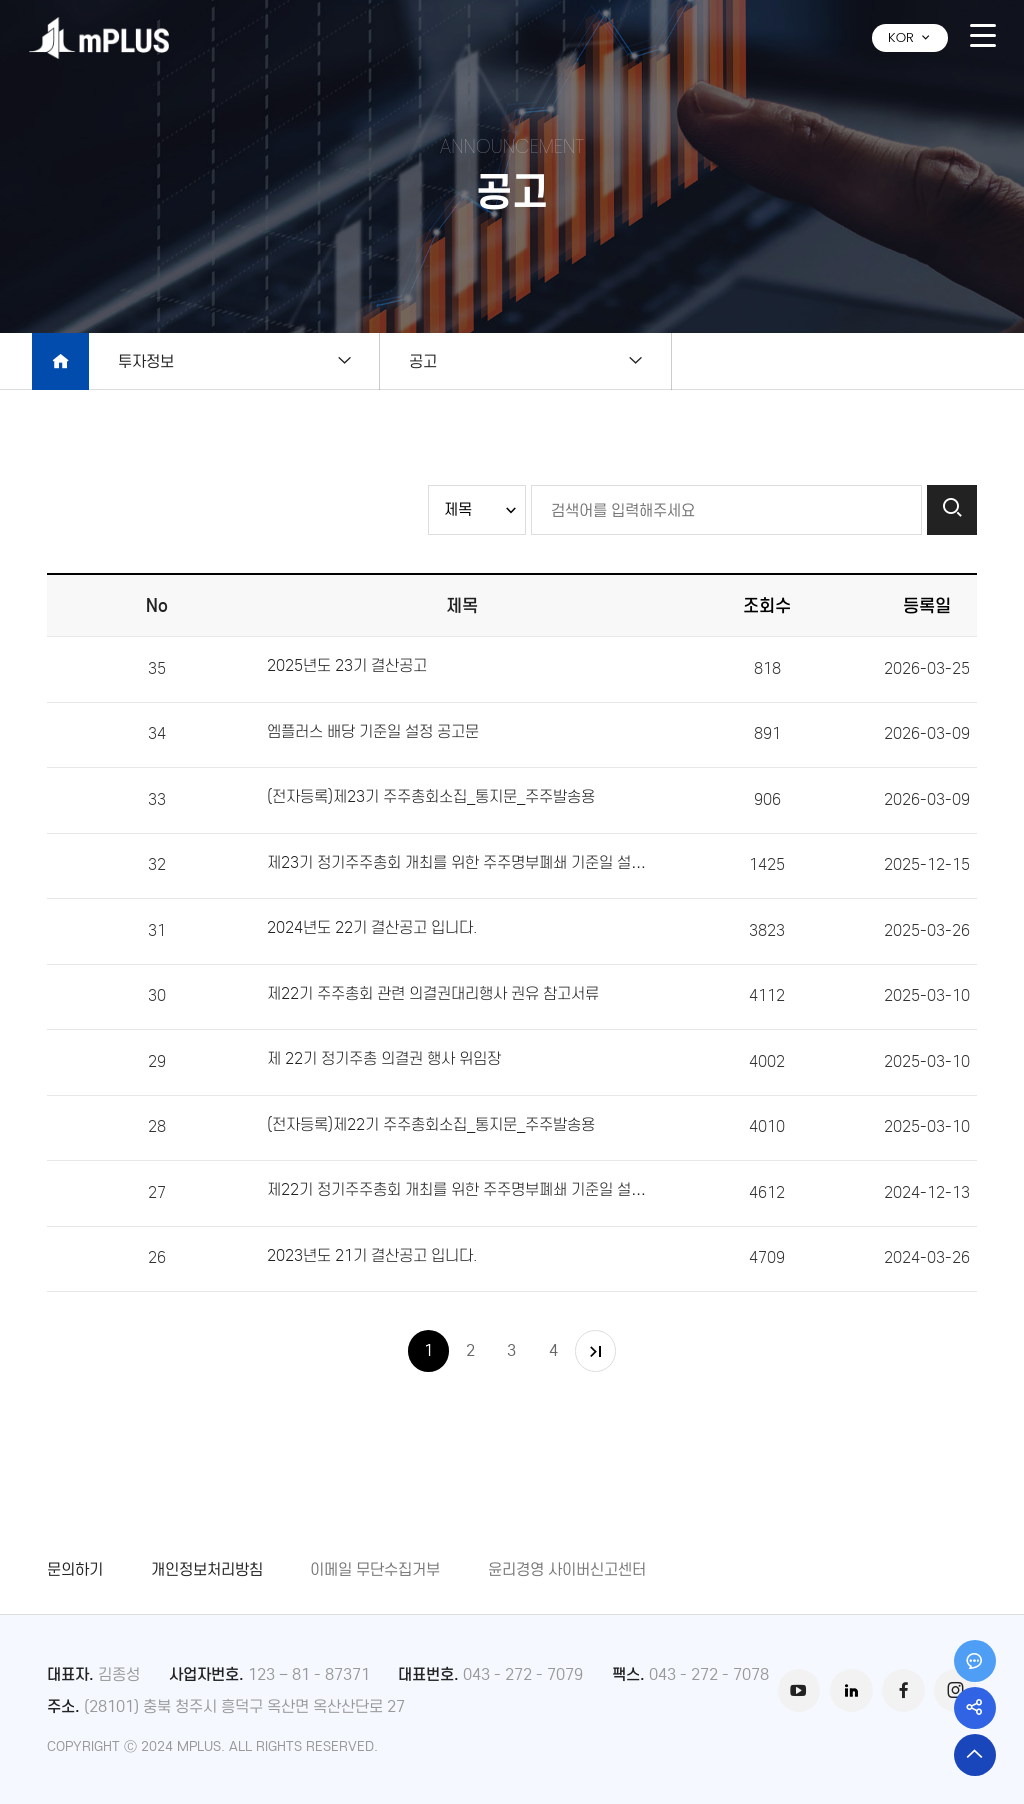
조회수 (767, 605)
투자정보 (146, 361)
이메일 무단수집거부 (375, 1569)
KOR (910, 37)
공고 (455, 361)
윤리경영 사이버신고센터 (567, 1569)
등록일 (927, 605)
